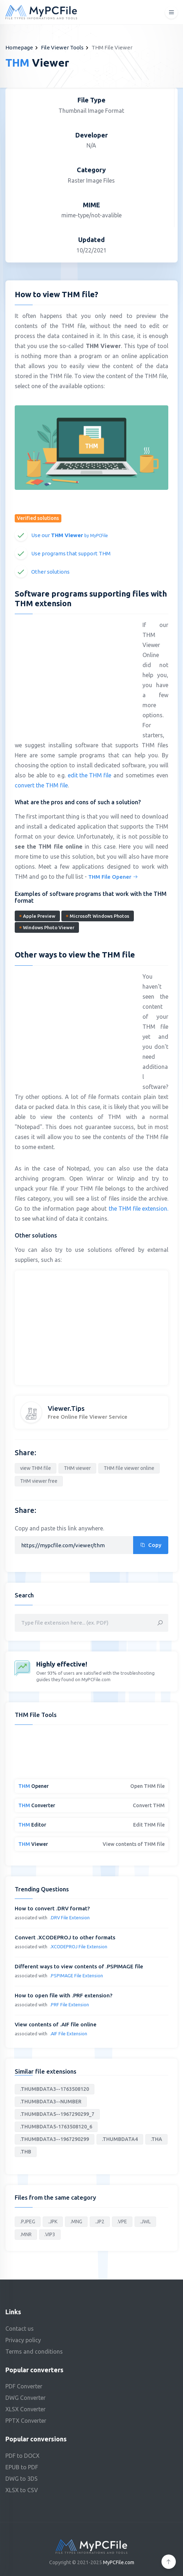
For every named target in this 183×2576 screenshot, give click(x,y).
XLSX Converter (25, 2409)
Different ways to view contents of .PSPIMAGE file (79, 1966)
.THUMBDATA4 (120, 2139)
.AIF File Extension (68, 2033)
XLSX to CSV (21, 2490)
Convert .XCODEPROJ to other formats (65, 1937)
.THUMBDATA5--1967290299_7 (57, 2114)
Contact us (19, 2328)
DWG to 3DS (21, 2478)
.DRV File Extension (70, 1917)
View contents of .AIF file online (56, 2024)
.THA (156, 2139)
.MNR (26, 2234)
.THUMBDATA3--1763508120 (54, 2089)
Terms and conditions (34, 2351)
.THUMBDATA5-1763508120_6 (56, 2126)
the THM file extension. (138, 1208)
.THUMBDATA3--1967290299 (54, 2139)
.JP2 (99, 2221)
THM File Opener (113, 877)
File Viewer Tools (62, 47)
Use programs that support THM (71, 553)
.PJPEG (27, 2221)
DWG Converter (25, 2397)
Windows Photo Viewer (46, 927)
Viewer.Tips (66, 1408)
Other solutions (50, 572)
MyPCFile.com (118, 2562)
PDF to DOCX (22, 2455)
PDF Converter (23, 2386)
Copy (150, 1545)
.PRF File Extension (69, 2004)
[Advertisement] (75, 671)
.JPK (52, 2221)
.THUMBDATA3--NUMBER (50, 2101)
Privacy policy (23, 2340)
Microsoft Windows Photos (97, 915)
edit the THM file (89, 775)
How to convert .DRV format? (52, 1908)
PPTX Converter (25, 2420)
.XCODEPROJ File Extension (78, 1946)
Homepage (19, 47)
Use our (69, 535)
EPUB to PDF (21, 2467)
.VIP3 (49, 2234)
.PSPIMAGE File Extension (76, 1975)
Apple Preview (37, 915)
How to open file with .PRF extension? (63, 1995)
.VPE (122, 2221)
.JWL (145, 2221)
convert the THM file (41, 785)
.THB (25, 2152)
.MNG (76, 2221)
